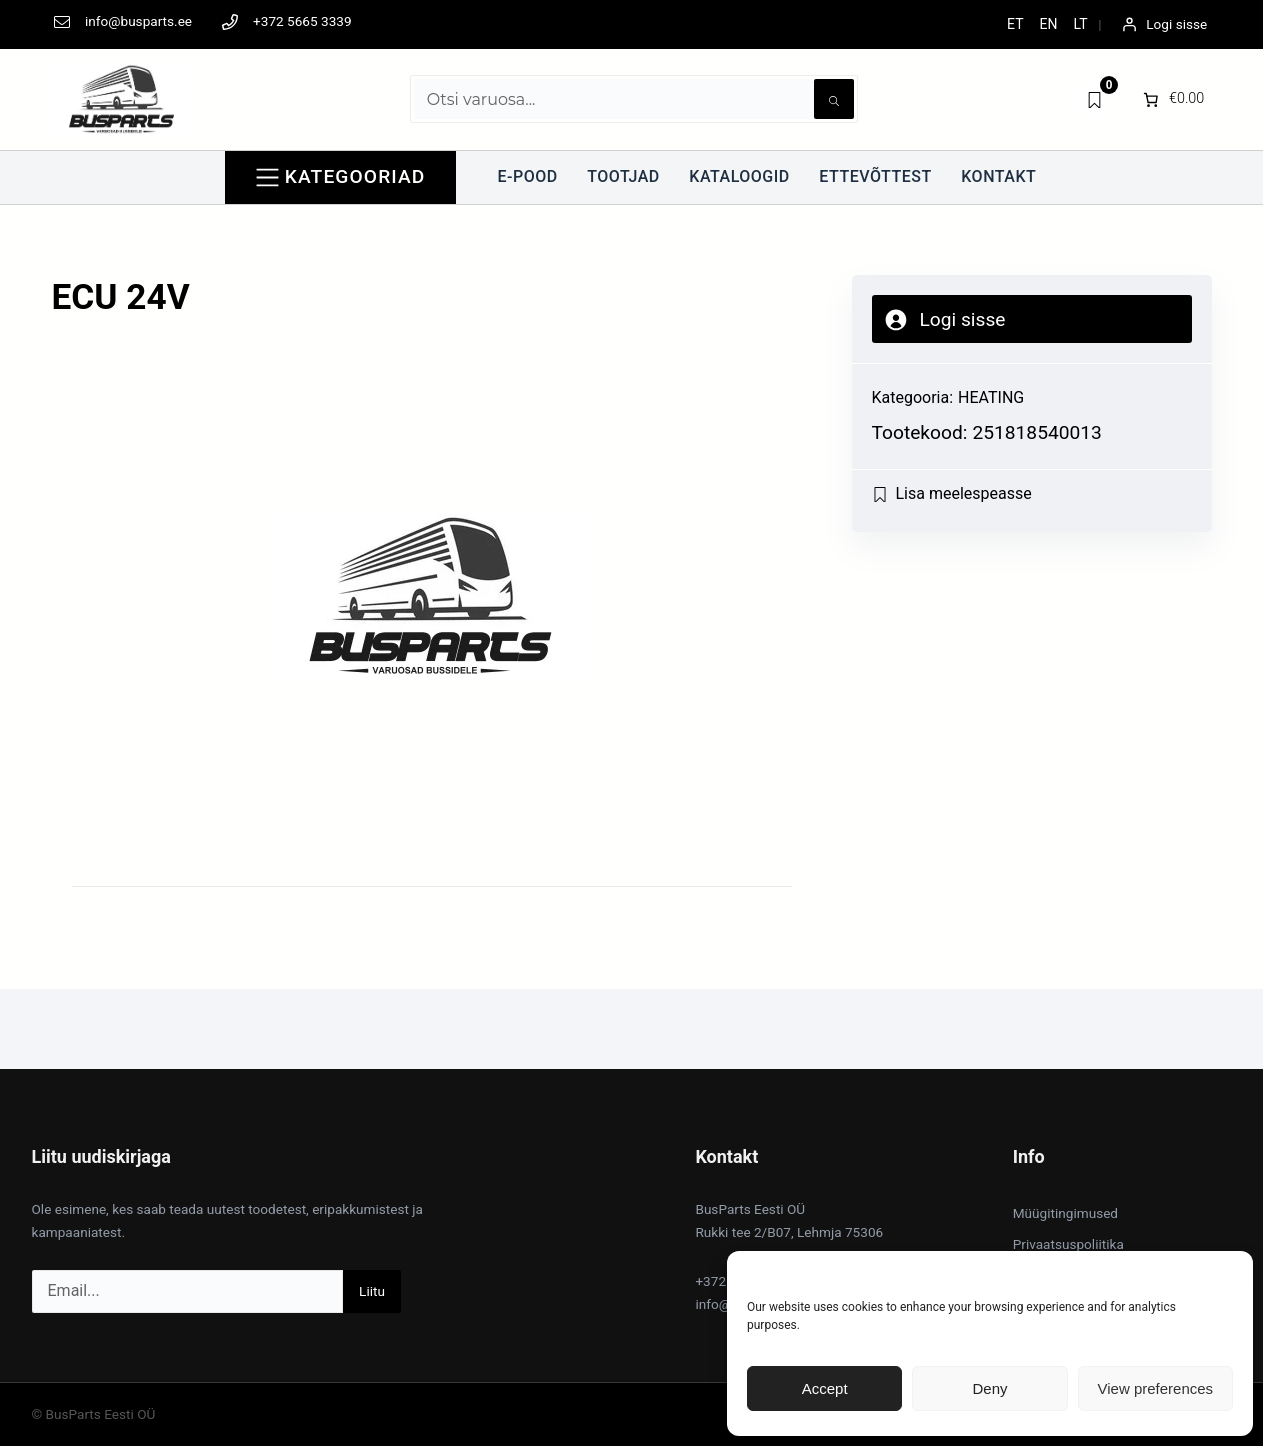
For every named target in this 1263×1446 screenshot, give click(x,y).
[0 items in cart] (1172, 99)
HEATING (991, 397)
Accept (825, 1388)
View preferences (1156, 1388)
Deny (989, 1388)
